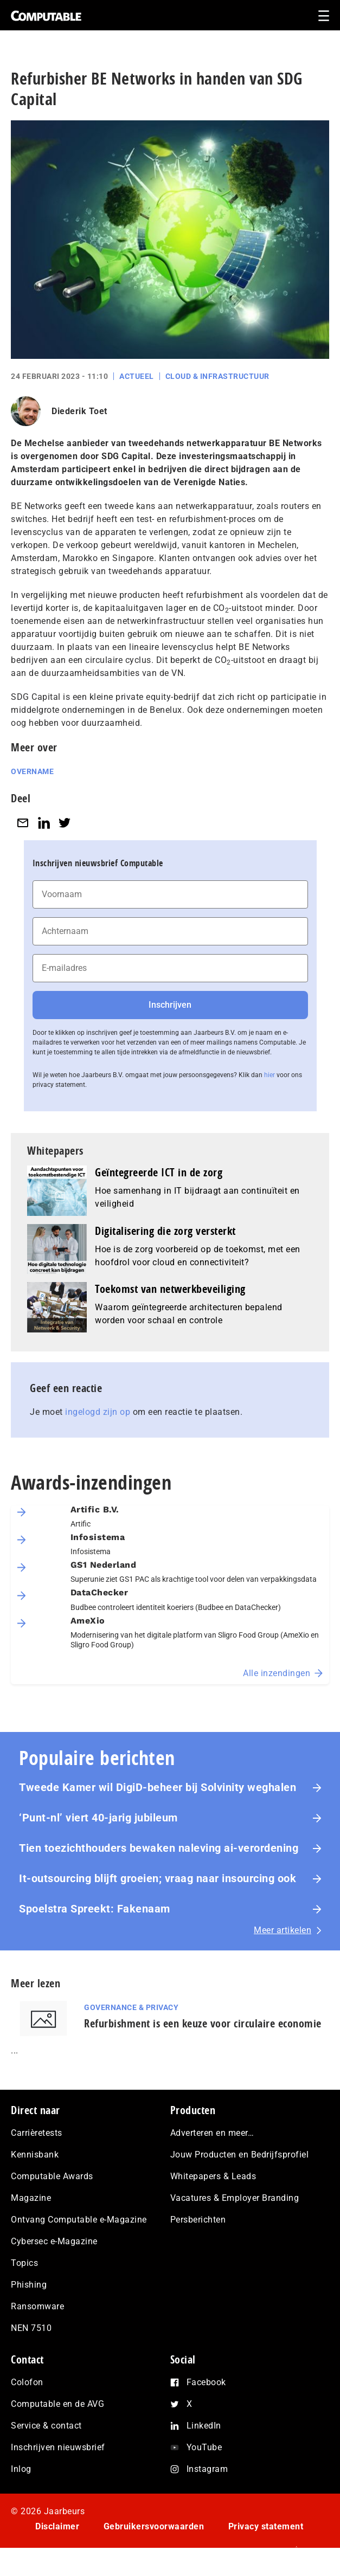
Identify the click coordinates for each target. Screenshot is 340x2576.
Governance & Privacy (131, 2007)
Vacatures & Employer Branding (234, 2198)
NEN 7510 (31, 2328)
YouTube (204, 2447)
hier (269, 1075)
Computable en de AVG (57, 2404)
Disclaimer (57, 2526)
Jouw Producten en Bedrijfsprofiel (239, 2154)
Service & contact (46, 2425)
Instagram (207, 2469)
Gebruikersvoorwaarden (154, 2526)
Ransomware (37, 2306)
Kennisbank (35, 2154)
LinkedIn (204, 2425)
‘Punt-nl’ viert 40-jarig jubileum (98, 1817)
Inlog (21, 2469)
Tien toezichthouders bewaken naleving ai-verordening (158, 1847)
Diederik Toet (79, 411)
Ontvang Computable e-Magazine (79, 2219)
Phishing (29, 2284)
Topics (24, 2263)
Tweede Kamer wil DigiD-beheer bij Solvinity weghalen (157, 1787)
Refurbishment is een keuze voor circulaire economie (203, 2023)
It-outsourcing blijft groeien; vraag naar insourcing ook (157, 1878)
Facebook (206, 2382)
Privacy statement (266, 2526)
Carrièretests (36, 2133)
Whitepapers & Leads (213, 2176)
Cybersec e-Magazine (54, 2241)
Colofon (27, 2382)
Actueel (136, 376)
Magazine (31, 2198)
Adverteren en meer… (212, 2133)
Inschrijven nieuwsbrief (58, 2447)
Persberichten (198, 2219)
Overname (32, 771)
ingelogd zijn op (97, 1412)
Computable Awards (52, 2176)
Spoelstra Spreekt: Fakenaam (94, 1908)
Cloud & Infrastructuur (217, 376)
